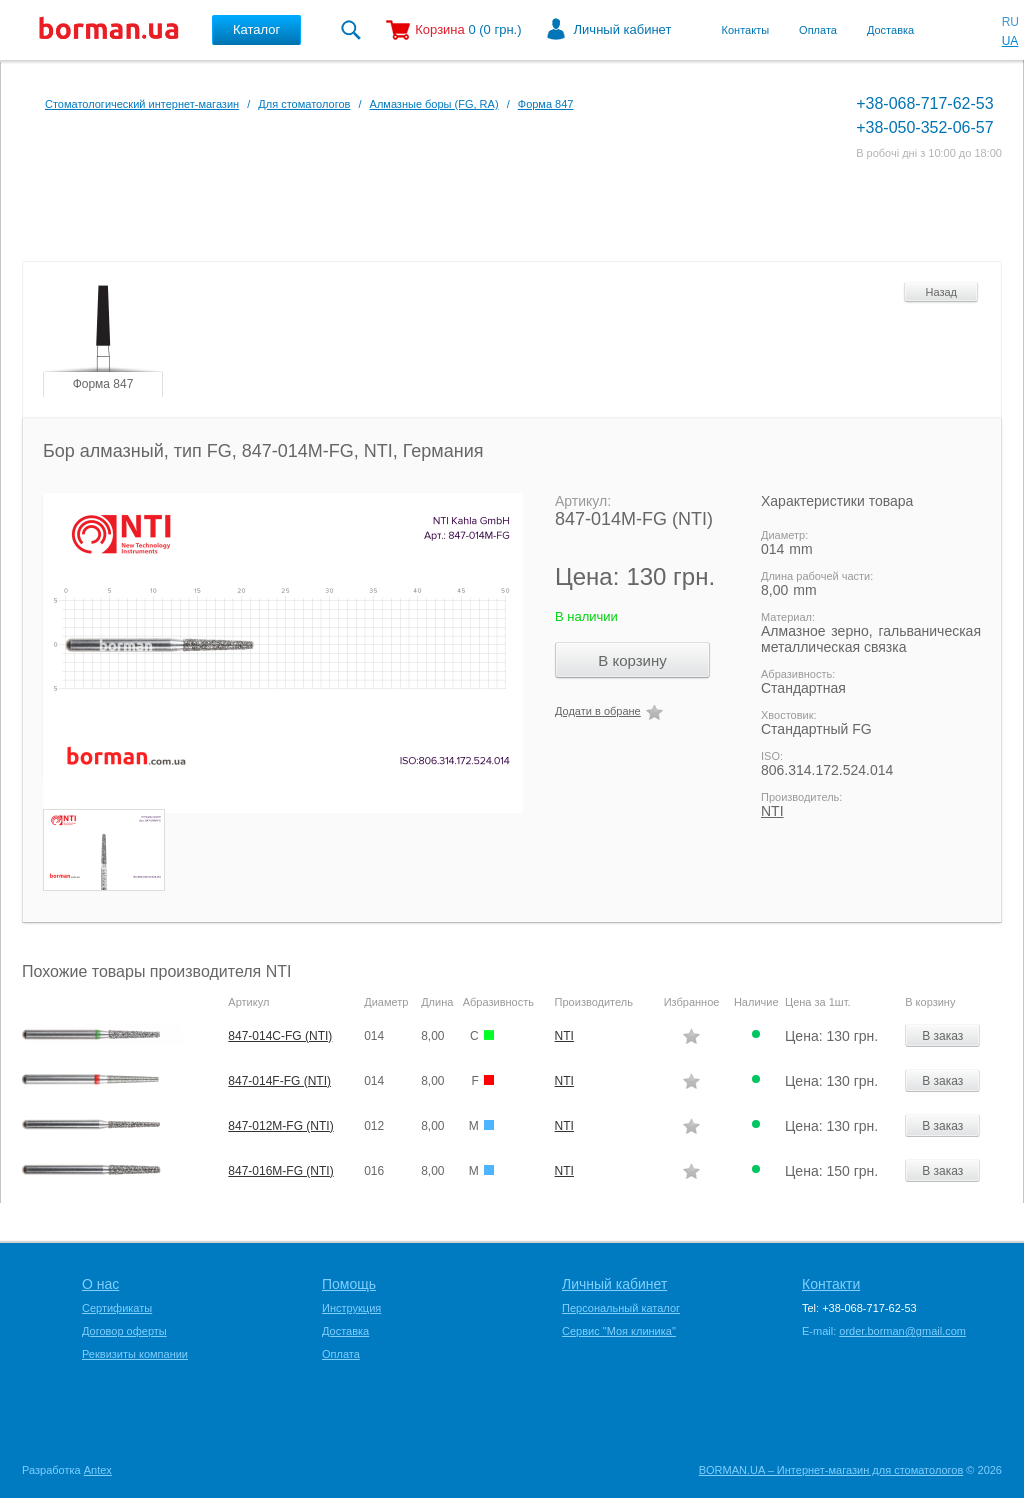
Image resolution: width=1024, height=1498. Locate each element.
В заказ (942, 1036)
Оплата (818, 30)
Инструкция (351, 1308)
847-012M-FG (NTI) (280, 1126)
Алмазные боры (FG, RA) (434, 104)
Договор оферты (124, 1331)
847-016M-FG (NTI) (280, 1171)
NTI (772, 811)
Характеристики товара (837, 501)
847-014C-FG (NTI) (280, 1036)
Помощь (349, 1284)
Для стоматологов (304, 104)
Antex (98, 1470)
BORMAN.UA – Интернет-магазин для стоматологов (831, 1470)
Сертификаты (117, 1308)
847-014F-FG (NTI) (279, 1081)
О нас (100, 1284)
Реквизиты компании (135, 1354)
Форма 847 (546, 104)
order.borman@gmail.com (902, 1331)
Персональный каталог (621, 1308)
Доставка (890, 30)
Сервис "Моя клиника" (619, 1331)
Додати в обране (598, 711)
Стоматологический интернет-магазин (142, 104)
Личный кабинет (623, 29)
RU (1010, 22)
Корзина (440, 29)
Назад (941, 292)
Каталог (256, 29)
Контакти (831, 1284)
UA (1010, 41)
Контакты (746, 30)
